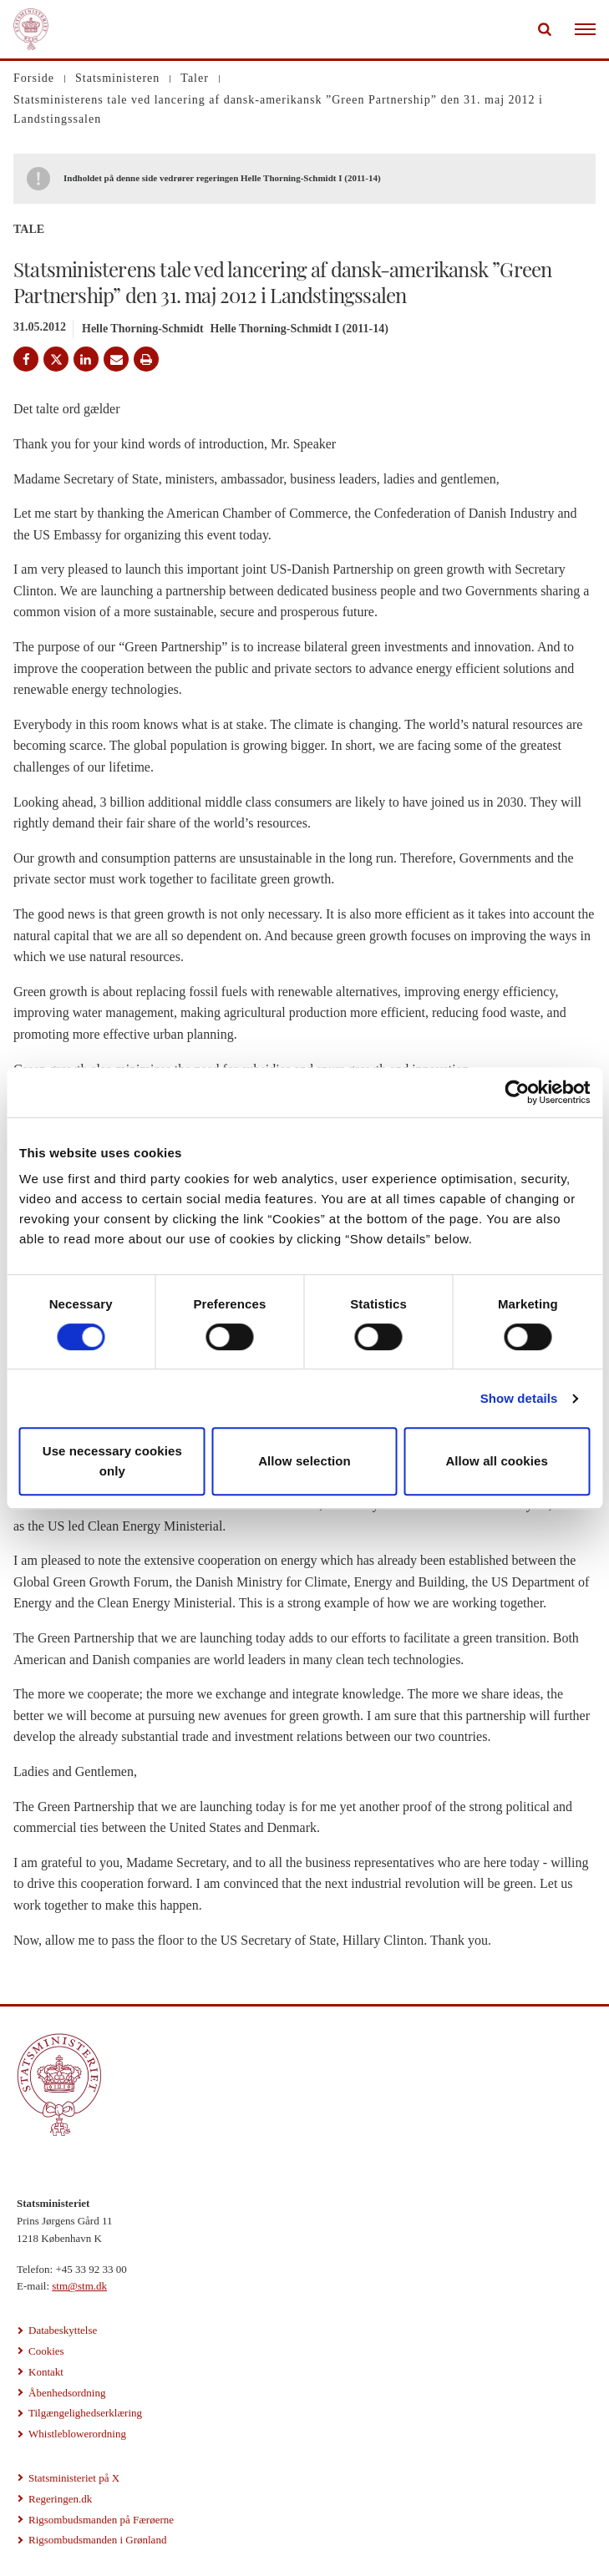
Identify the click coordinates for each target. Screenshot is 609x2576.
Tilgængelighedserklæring (85, 2412)
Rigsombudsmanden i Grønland (97, 2539)
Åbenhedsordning (66, 2392)
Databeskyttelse (62, 2330)
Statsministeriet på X (73, 2478)
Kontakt (45, 2372)
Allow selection (304, 1461)
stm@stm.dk (79, 2286)
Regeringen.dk (60, 2498)
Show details (519, 1398)
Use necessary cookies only (112, 1461)
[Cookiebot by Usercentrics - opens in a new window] (517, 1092)
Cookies (46, 2351)
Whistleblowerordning (77, 2433)
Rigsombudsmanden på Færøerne (101, 2519)
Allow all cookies (496, 1461)
